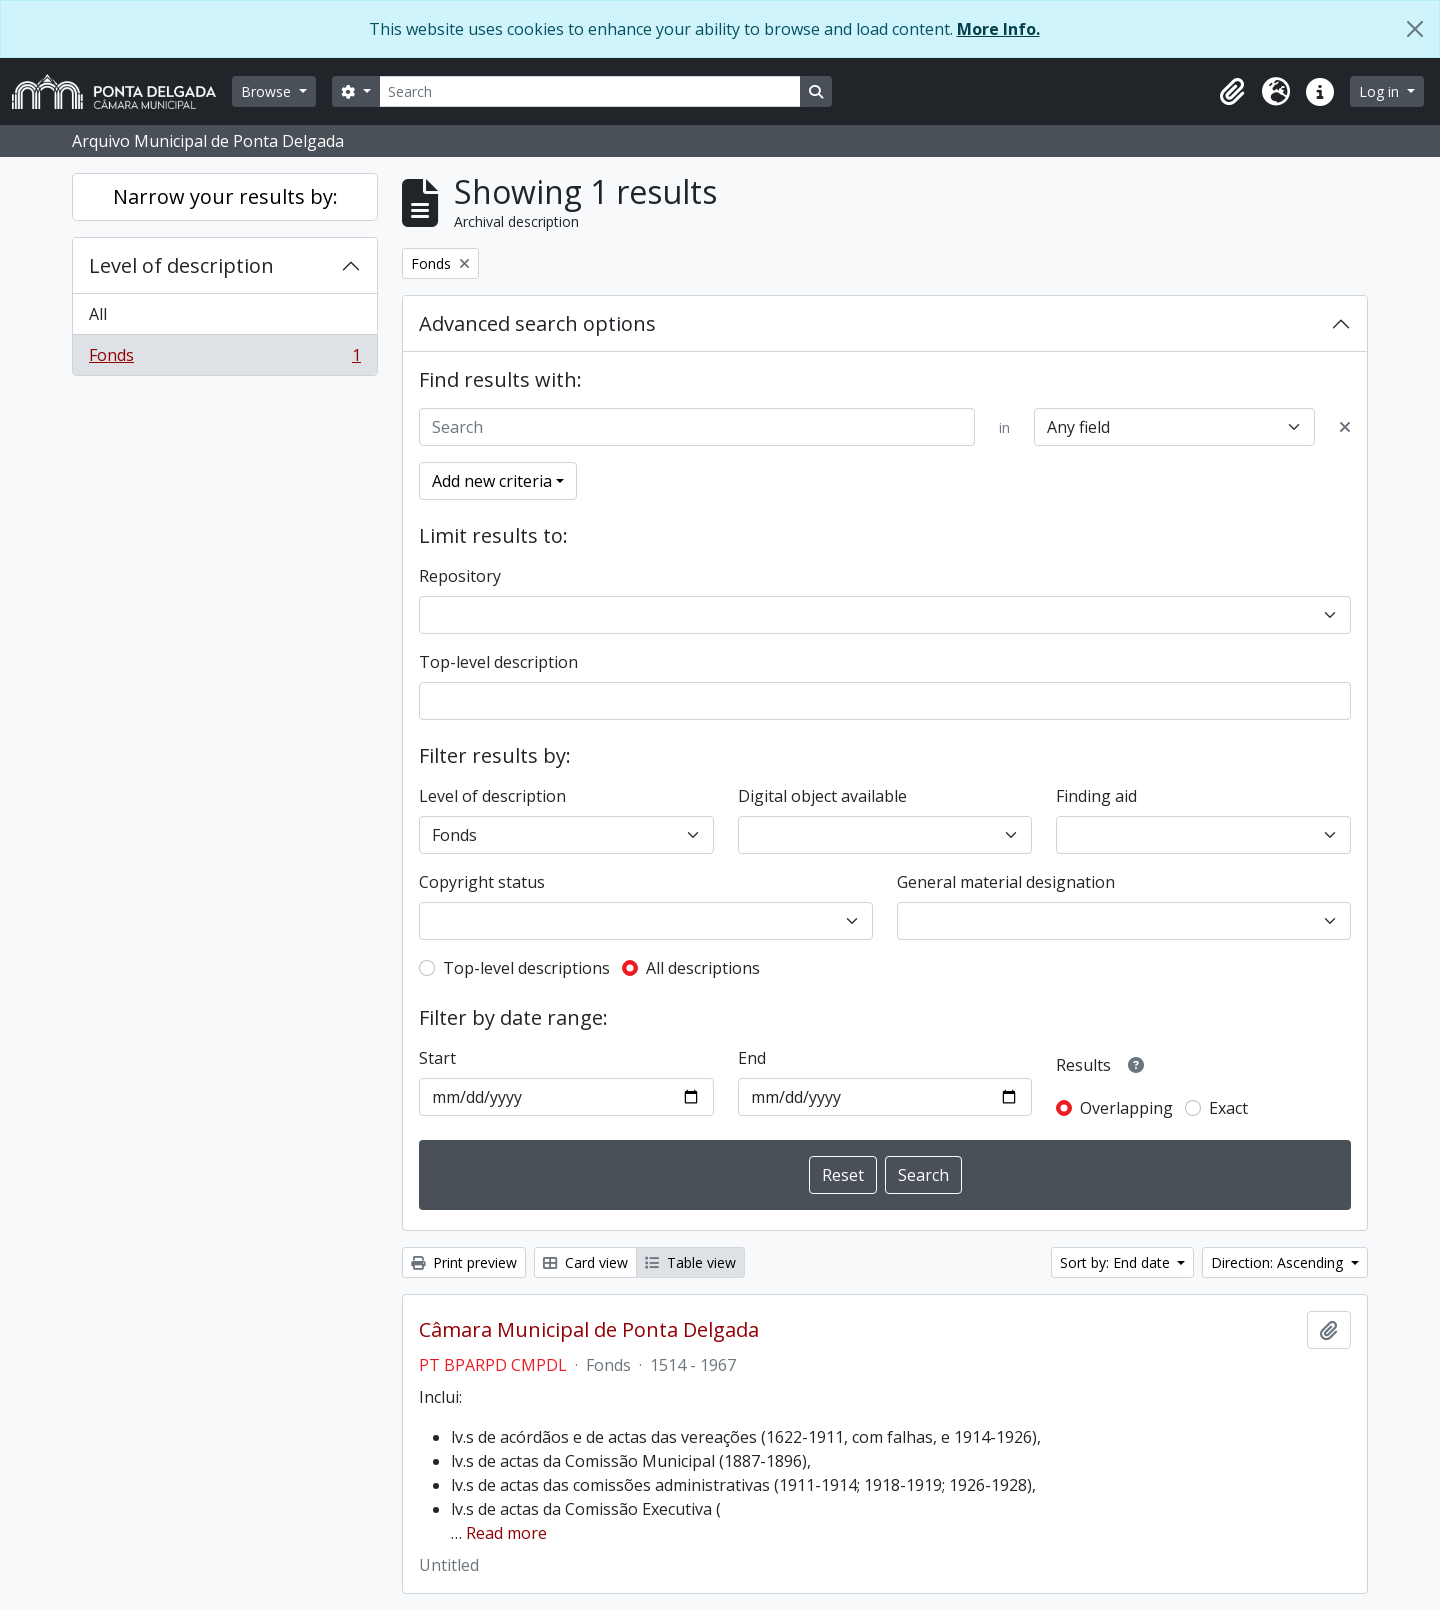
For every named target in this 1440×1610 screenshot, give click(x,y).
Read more (506, 1533)
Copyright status (482, 882)
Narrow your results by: (225, 196)
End (752, 1058)
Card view (585, 1262)
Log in (1381, 91)
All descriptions (703, 968)
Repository (460, 576)
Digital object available (822, 796)
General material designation (1006, 882)
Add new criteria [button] (492, 481)
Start (437, 1058)
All (98, 314)
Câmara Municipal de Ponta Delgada (589, 1330)
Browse (268, 91)
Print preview (464, 1262)
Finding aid (1096, 796)
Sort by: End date (1117, 1262)
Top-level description (498, 662)
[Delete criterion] (1345, 427)
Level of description (181, 265)
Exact (1228, 1108)
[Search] (590, 91)
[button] (1232, 92)
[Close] (1415, 29)
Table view (690, 1262)
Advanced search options (537, 323)
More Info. (998, 29)
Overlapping (1126, 1108)
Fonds (224, 359)
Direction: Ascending (1279, 1262)
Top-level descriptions (526, 968)
